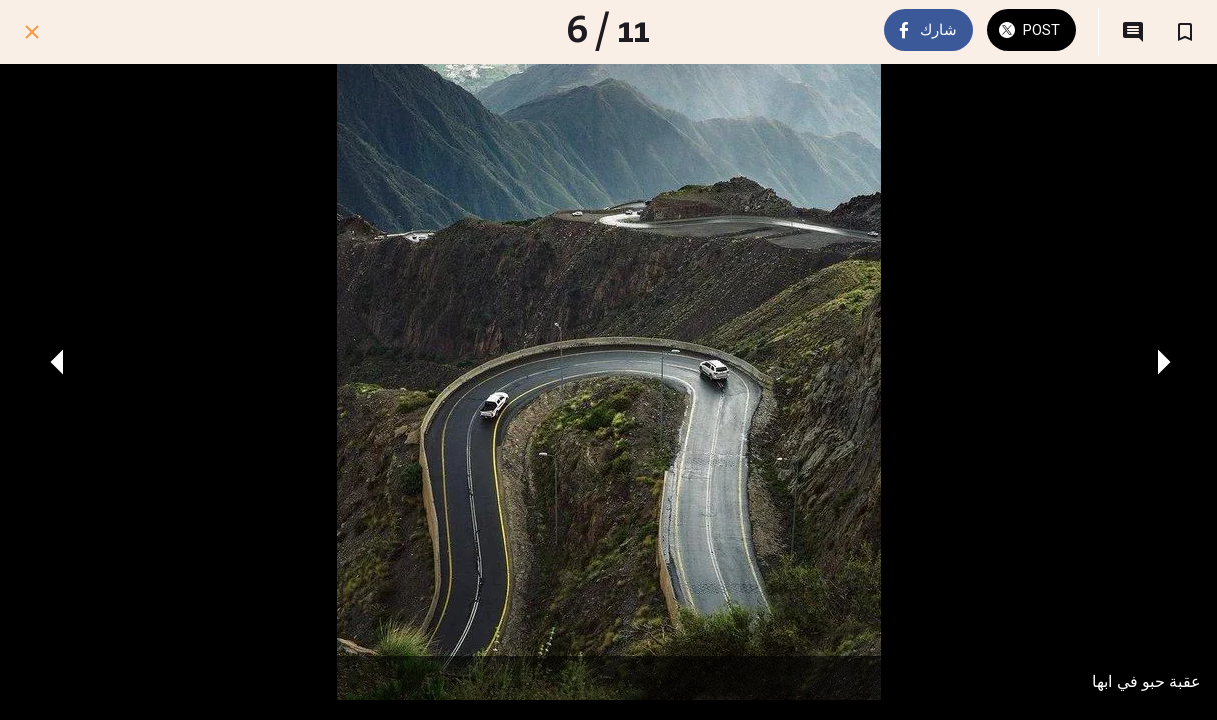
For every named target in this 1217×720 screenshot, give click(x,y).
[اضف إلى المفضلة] (1185, 32)
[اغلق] (32, 32)
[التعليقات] (1133, 32)
